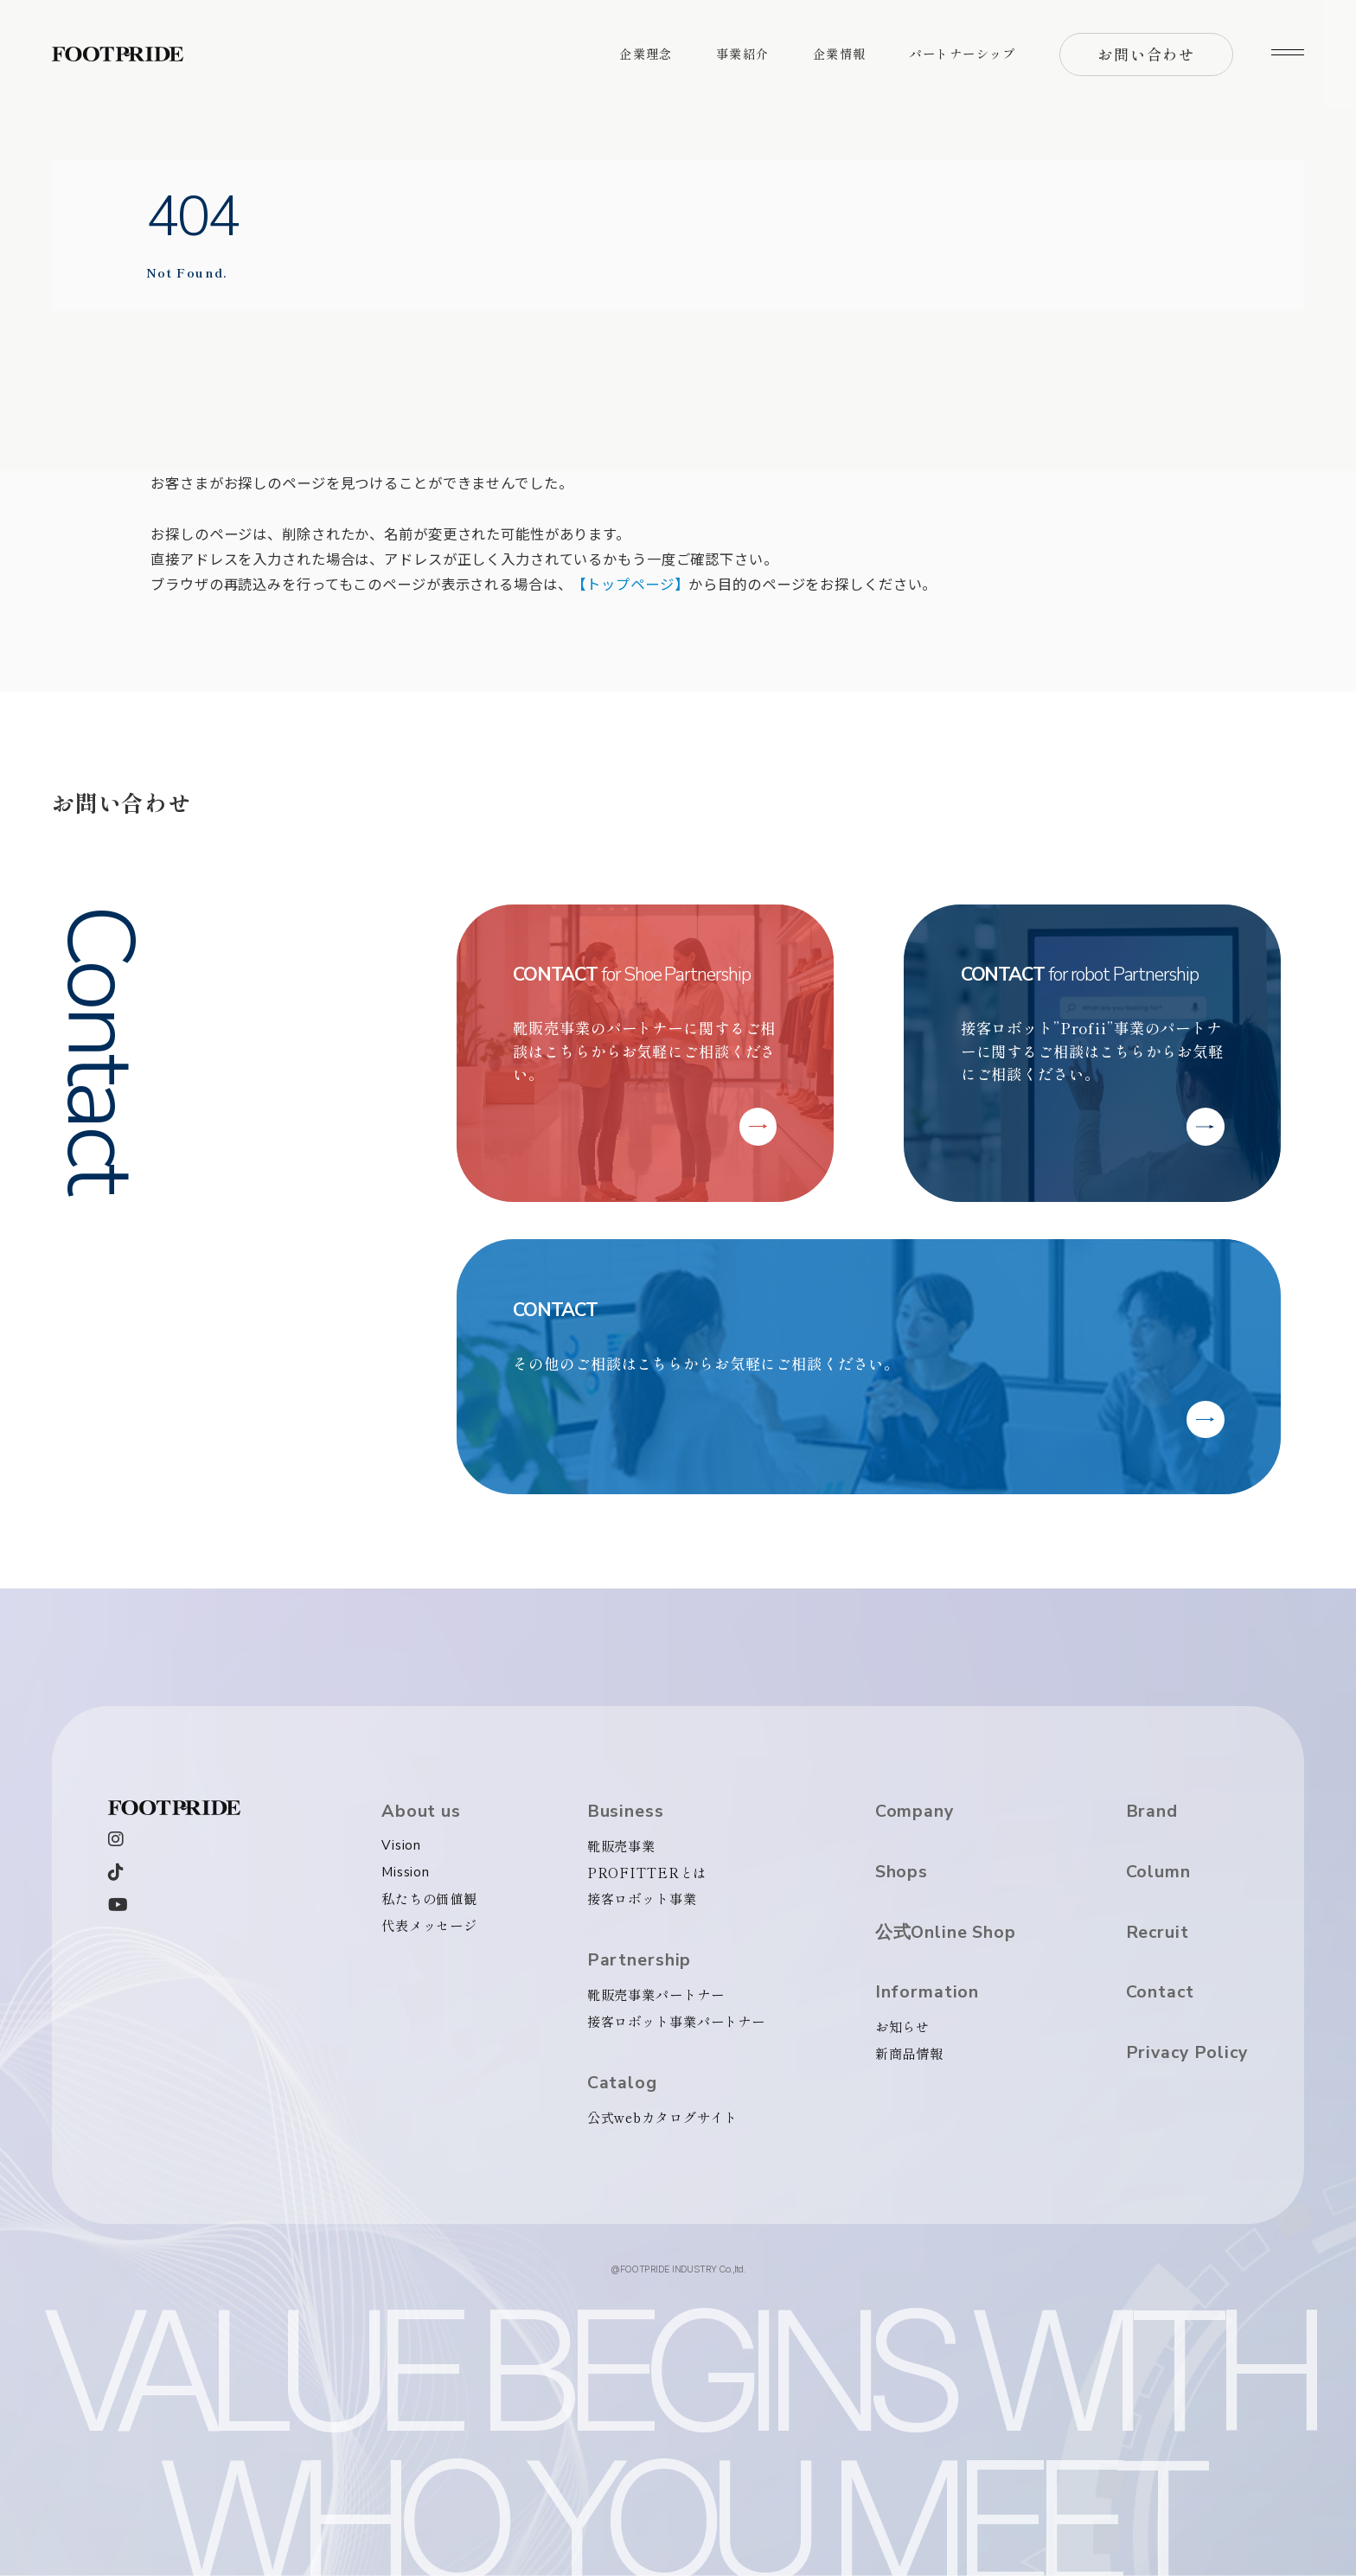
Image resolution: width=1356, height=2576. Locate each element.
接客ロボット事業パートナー (676, 2020)
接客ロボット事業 (642, 1898)
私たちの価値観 (429, 1898)
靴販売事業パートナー (656, 1994)
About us (421, 1811)
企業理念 (646, 53)
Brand (1152, 1811)
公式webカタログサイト (662, 2116)
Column (1158, 1872)
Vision (401, 1845)
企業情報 (840, 53)
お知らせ (903, 2026)
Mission (405, 1872)
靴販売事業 (621, 1845)
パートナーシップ (963, 53)
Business (625, 1811)
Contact (1160, 1992)
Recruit (1157, 1932)
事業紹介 (743, 53)
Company (914, 1811)
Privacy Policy (1187, 2053)
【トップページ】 (630, 583)
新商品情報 (909, 2052)
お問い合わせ (1145, 54)
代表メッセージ (429, 1924)
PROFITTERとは (647, 1872)
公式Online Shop (945, 1932)
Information (927, 1992)
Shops (901, 1872)
